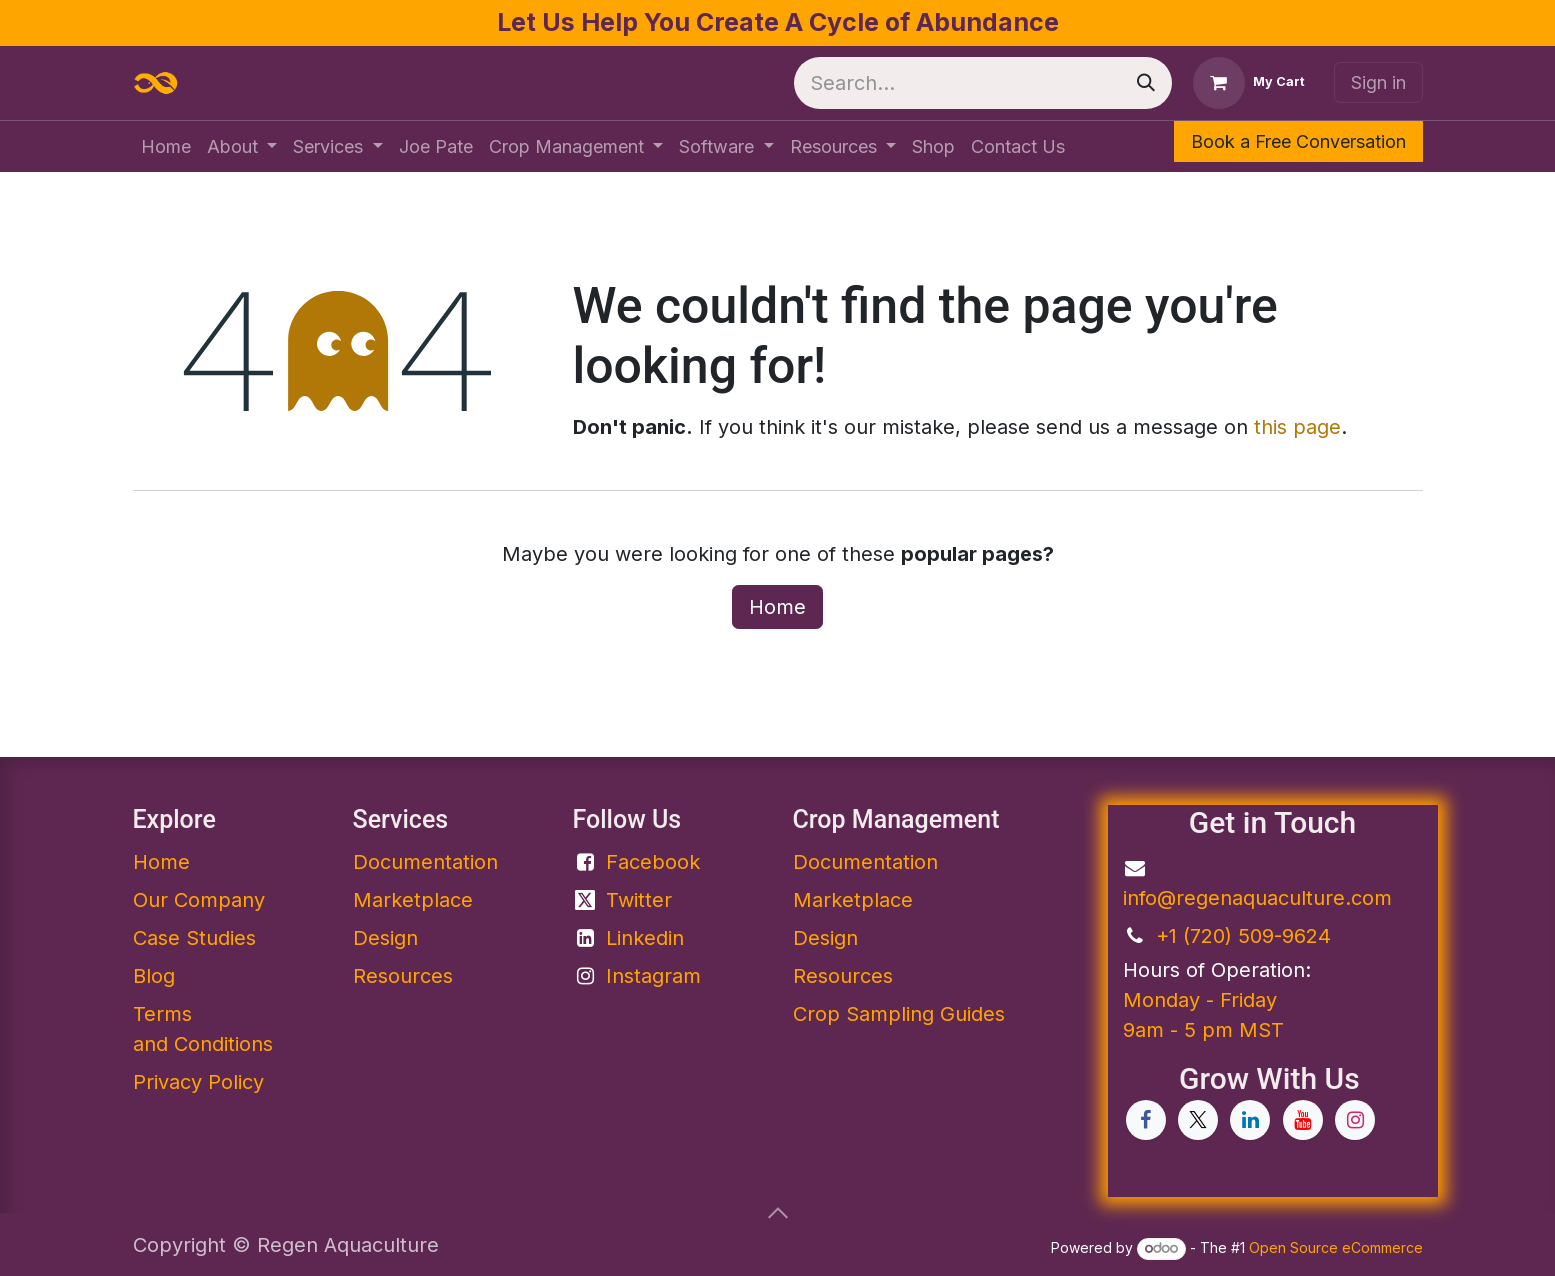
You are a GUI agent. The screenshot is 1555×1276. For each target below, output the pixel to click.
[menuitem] (166, 146)
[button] (778, 1213)
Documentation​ (425, 862)
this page (1297, 427)
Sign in (1378, 82)
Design (385, 938)
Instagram (653, 976)
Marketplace (413, 900)
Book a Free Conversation (1298, 141)
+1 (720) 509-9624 (1243, 936)
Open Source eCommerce (1336, 1247)
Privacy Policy (198, 1082)
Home (777, 607)
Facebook (653, 862)
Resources (403, 976)
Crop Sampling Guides (899, 1014)
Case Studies (194, 938)
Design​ (825, 938)
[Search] (1146, 83)
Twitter (639, 900)
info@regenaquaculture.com (1257, 898)
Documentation (865, 862)
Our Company (199, 900)
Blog (154, 976)
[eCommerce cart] (1249, 83)
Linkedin (645, 938)
